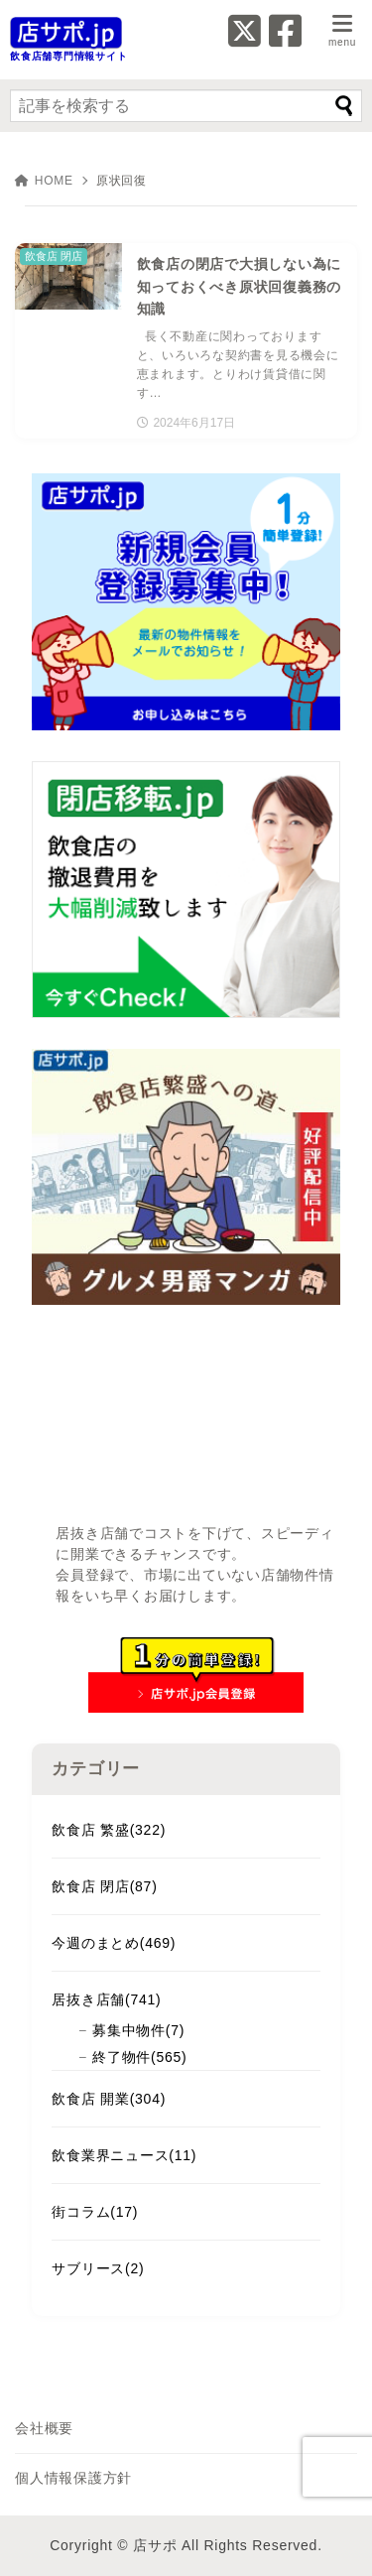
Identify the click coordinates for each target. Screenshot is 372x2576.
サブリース (98, 2268)
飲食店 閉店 (104, 1886)
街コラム (95, 2212)
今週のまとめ (114, 1943)
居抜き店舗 (106, 1999)
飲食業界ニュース (124, 2155)
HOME (44, 181)
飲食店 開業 (109, 2099)
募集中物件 (138, 2030)
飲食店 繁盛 (109, 1830)
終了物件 (139, 2057)
